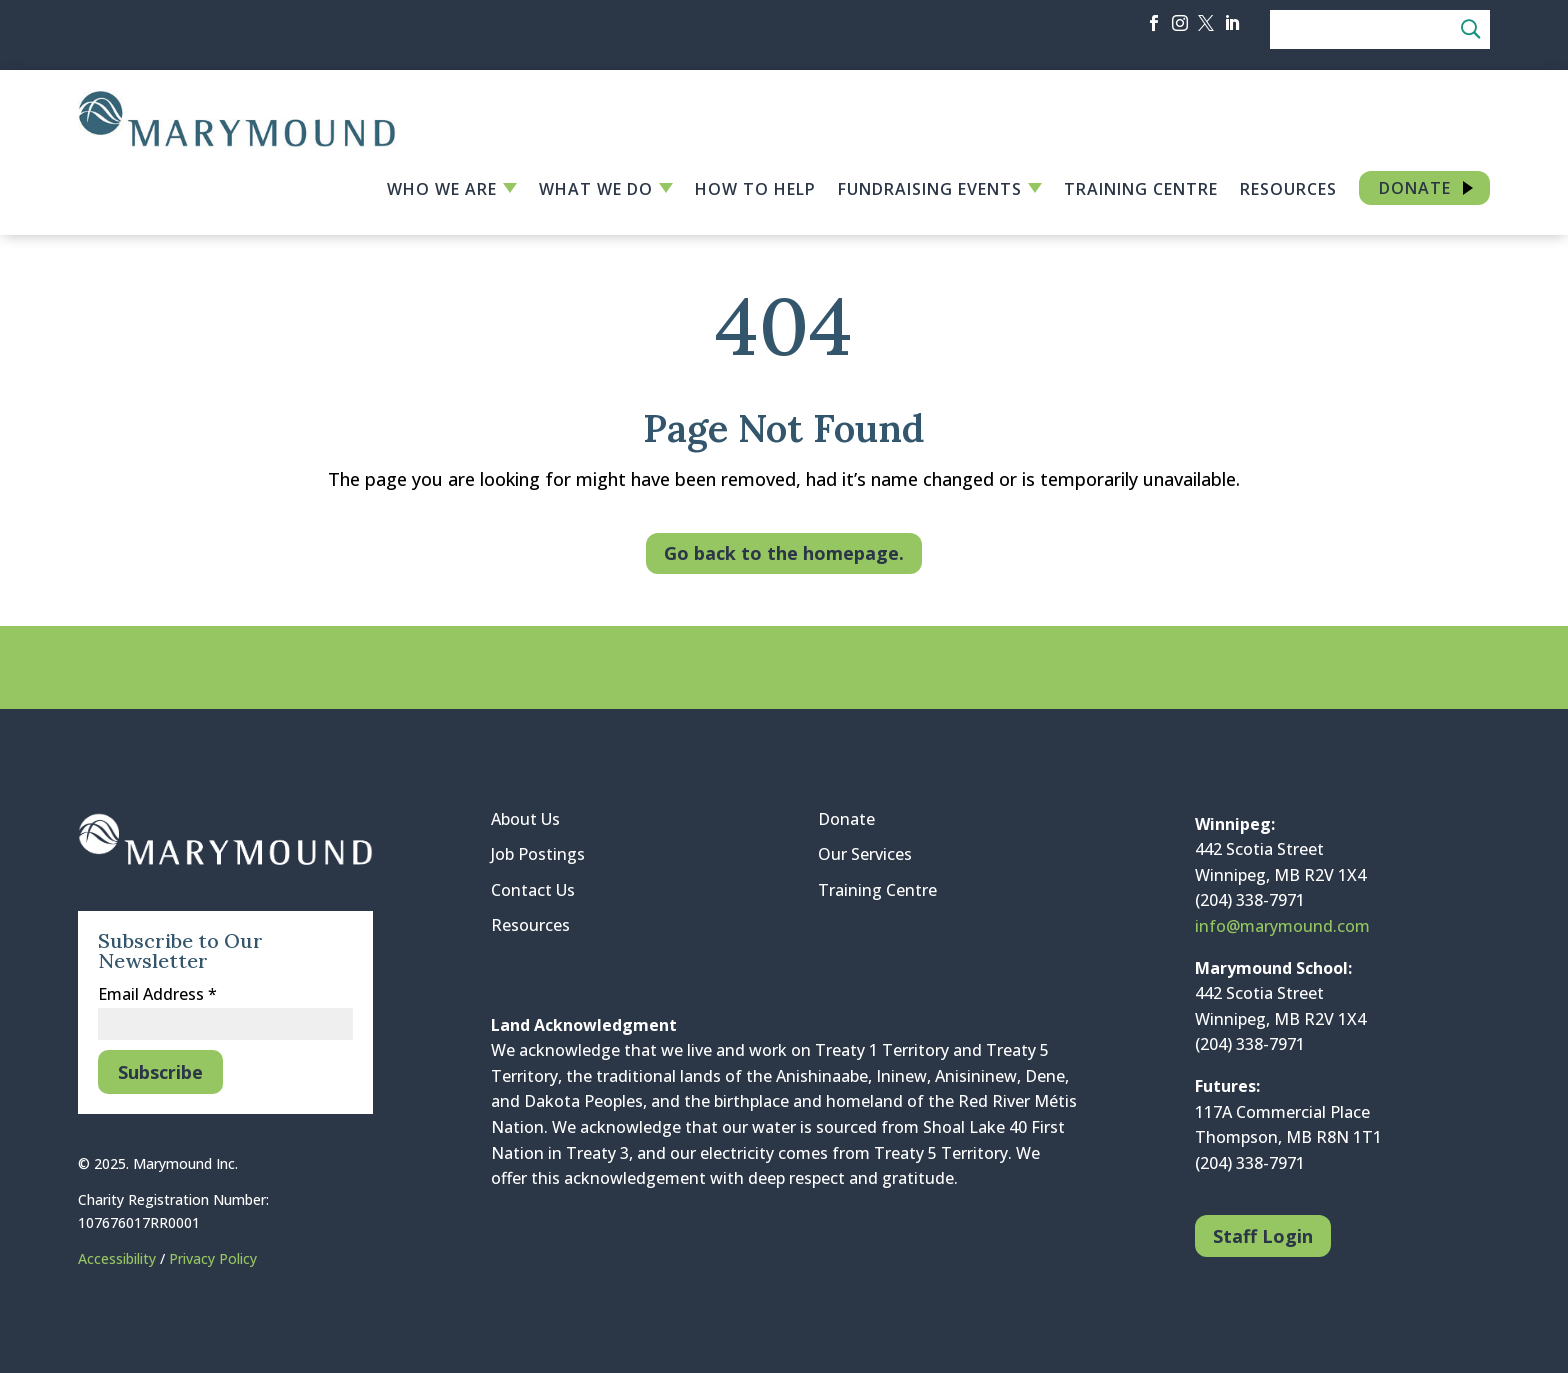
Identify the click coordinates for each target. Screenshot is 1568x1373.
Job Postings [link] (538, 854)
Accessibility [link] (119, 1258)
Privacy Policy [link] (213, 1258)
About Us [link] (525, 819)
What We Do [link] (596, 191)
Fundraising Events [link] (930, 191)
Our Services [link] (865, 854)
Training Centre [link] (1141, 191)
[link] (237, 141)
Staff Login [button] (1263, 1236)
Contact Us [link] (533, 890)
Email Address (157, 994)
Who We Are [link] (442, 191)
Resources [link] (1288, 191)
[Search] (1380, 29)
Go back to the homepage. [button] (784, 553)
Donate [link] (1415, 188)
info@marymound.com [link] (1282, 926)
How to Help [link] (755, 191)
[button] (1154, 23)
